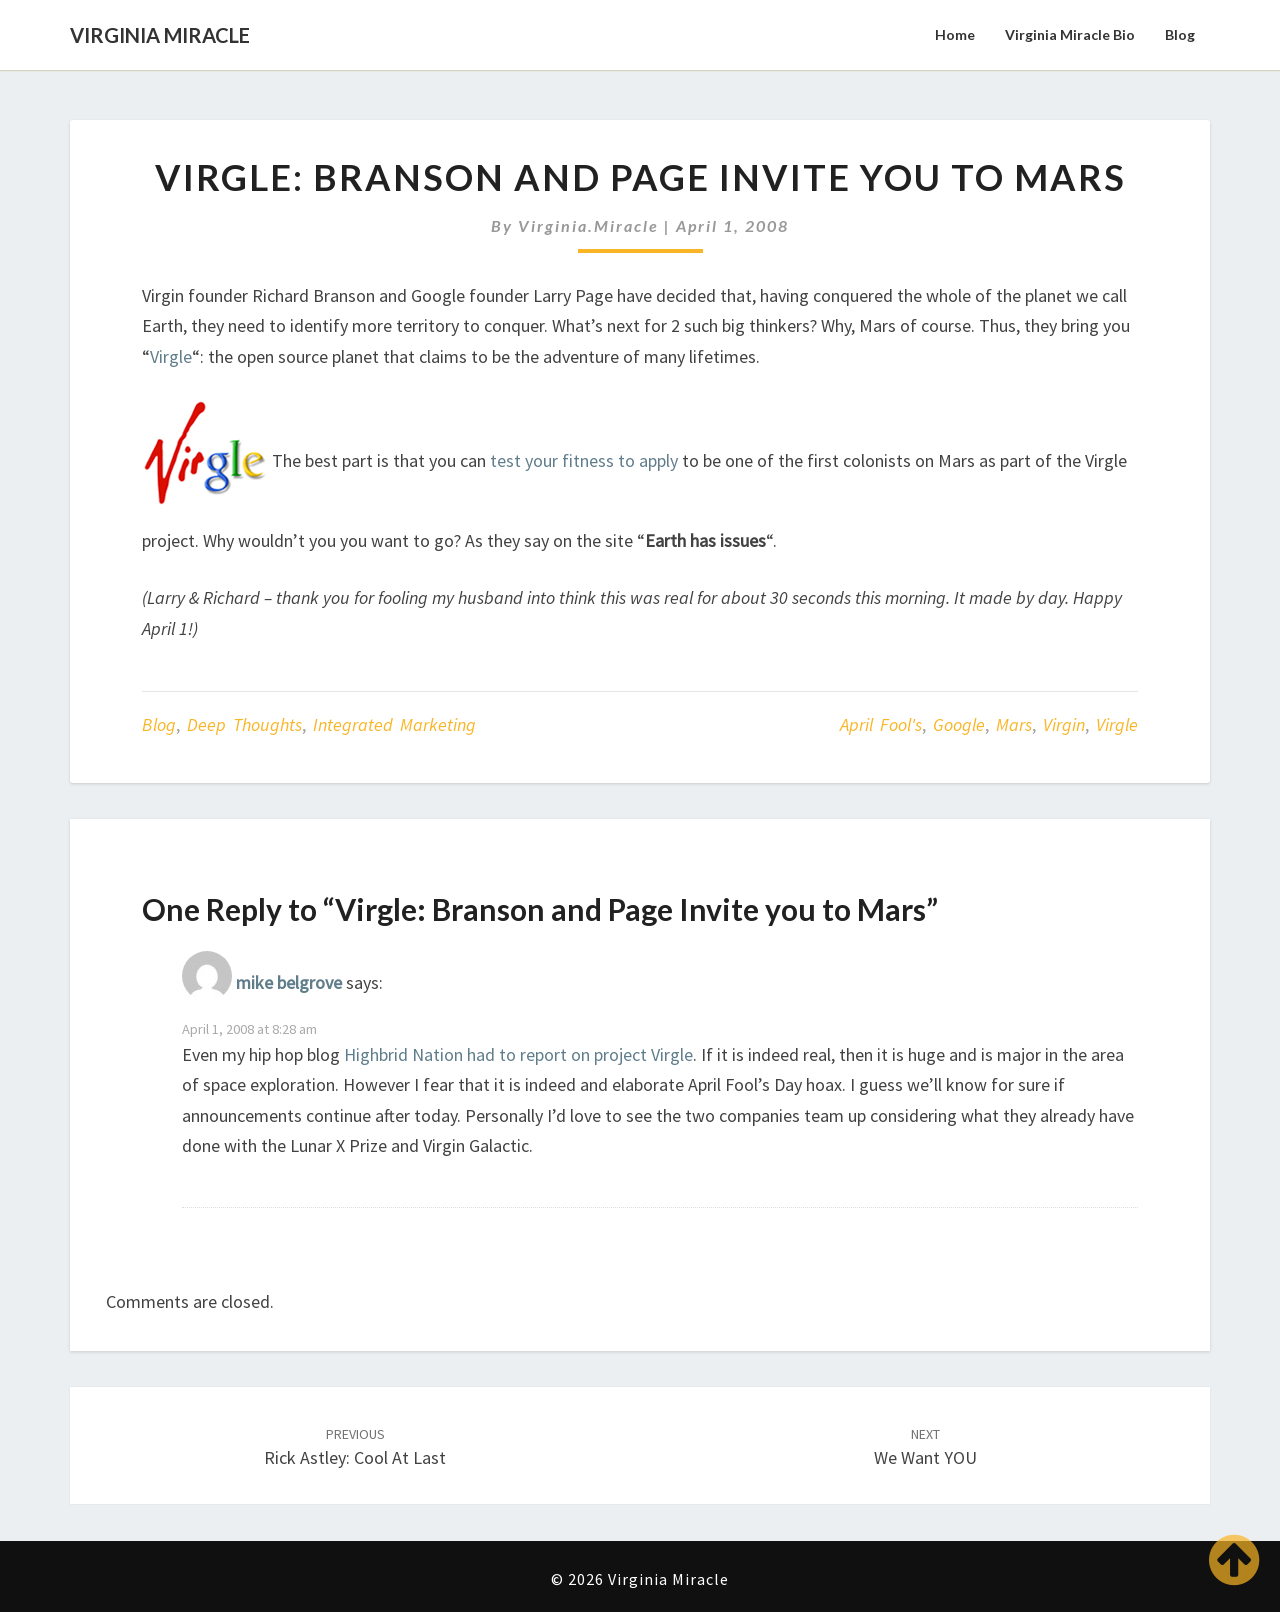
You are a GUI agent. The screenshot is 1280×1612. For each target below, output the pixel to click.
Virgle (171, 356)
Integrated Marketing (394, 724)
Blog (1180, 34)
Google (959, 724)
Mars (1014, 724)
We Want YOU (925, 1447)
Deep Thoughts (244, 724)
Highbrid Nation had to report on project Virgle (518, 1054)
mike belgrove (289, 982)
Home (955, 34)
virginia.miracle (588, 225)
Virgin (1064, 724)
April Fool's (881, 724)
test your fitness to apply (584, 460)
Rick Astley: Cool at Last (355, 1447)
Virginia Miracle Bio (1070, 34)
